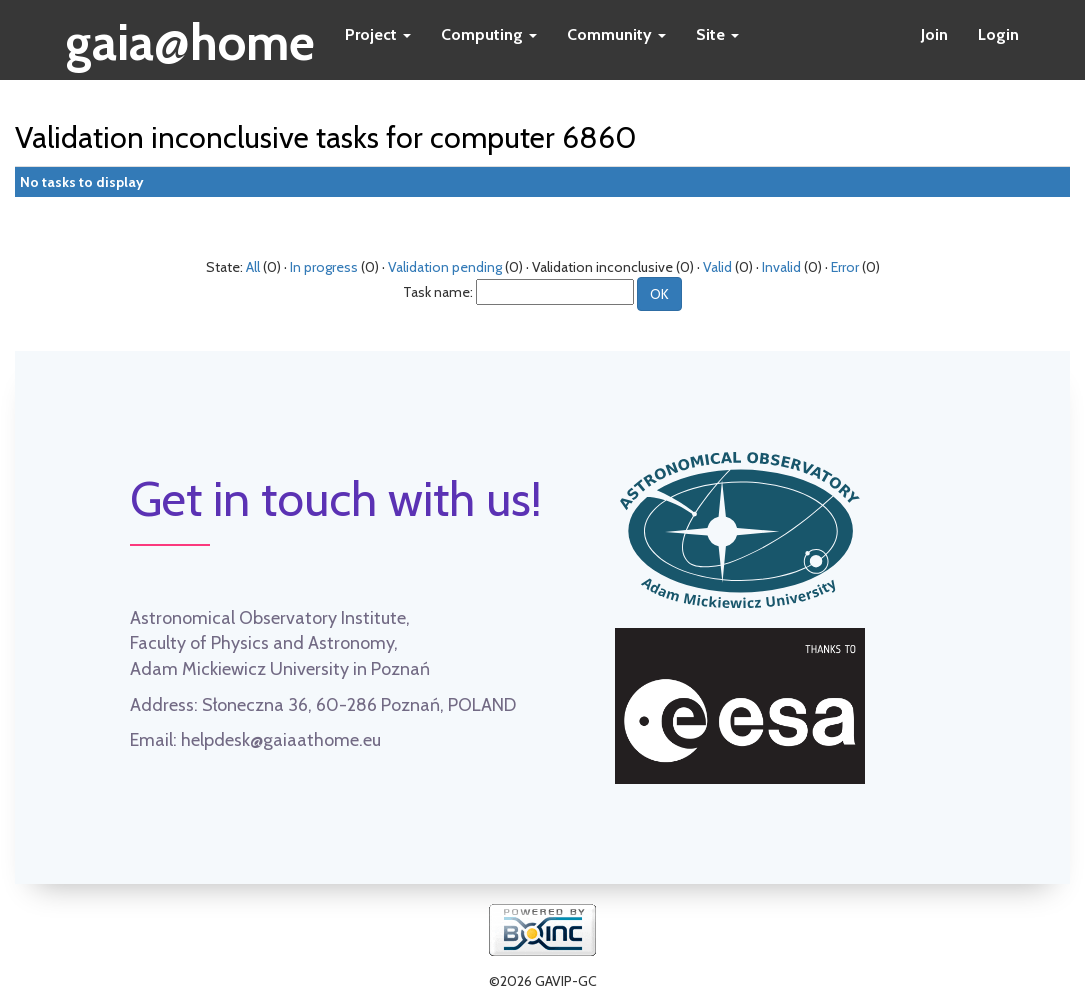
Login (998, 34)
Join (934, 34)
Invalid (781, 267)
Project (378, 34)
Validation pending (445, 267)
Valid (717, 267)
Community (616, 34)
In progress (324, 267)
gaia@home (190, 36)
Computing (489, 34)
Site (717, 34)
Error (845, 267)
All (253, 267)
